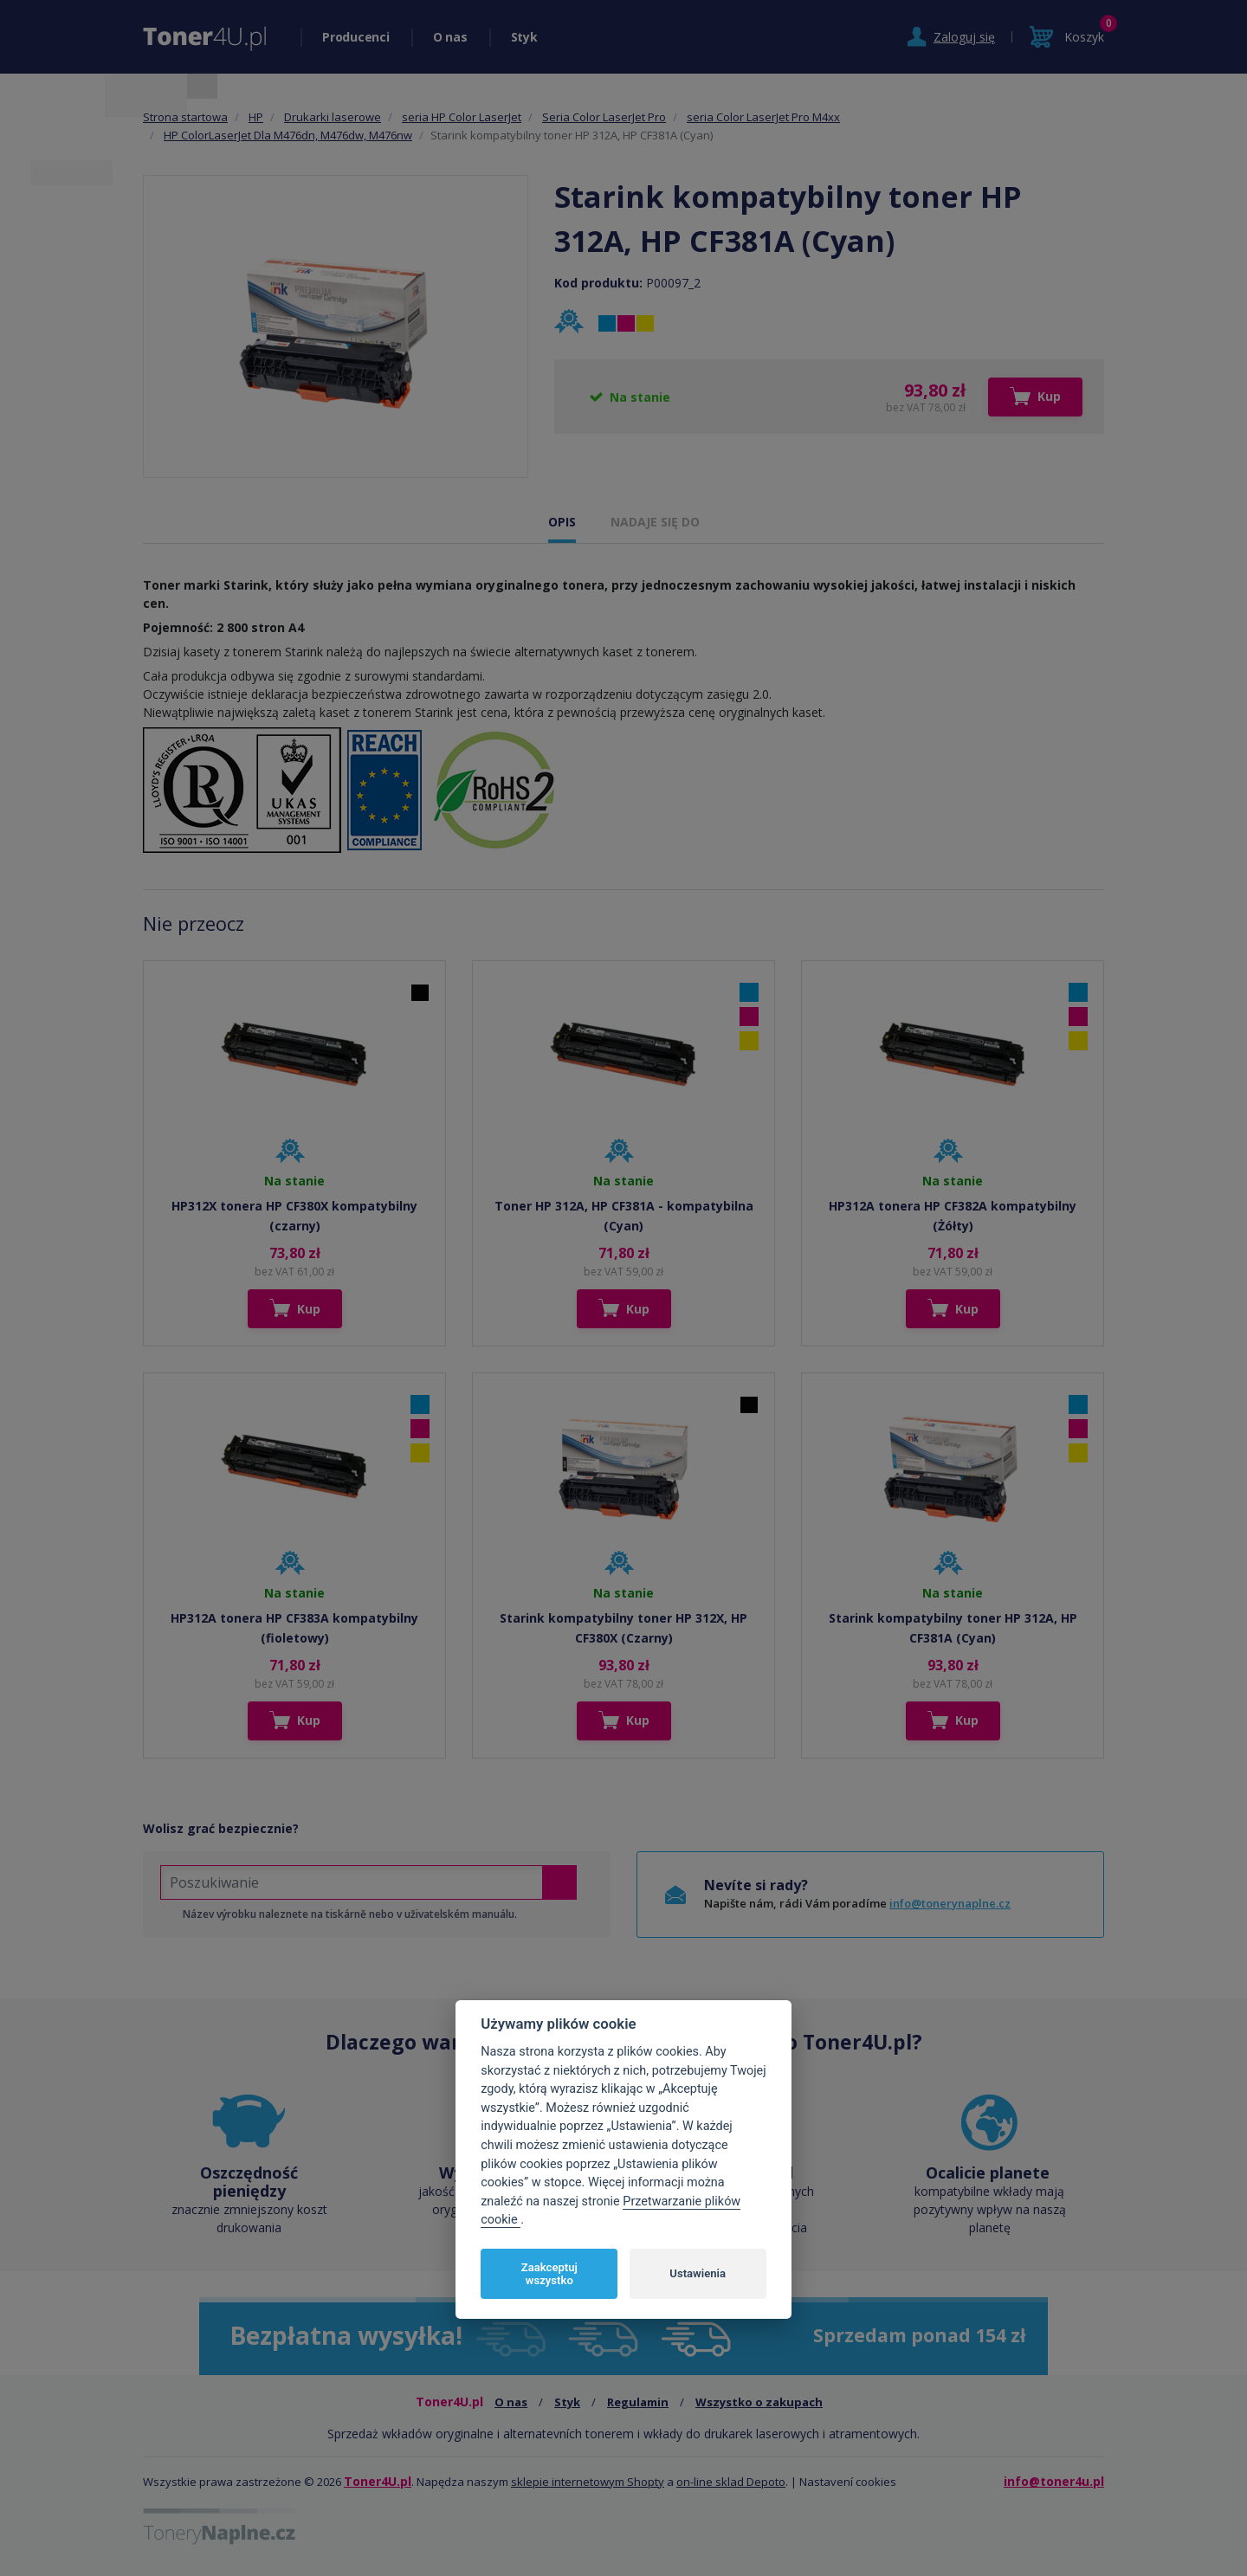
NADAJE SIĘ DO (655, 521)
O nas (450, 37)
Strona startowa (185, 117)
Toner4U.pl (377, 2481)
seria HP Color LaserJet (461, 117)
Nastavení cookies (847, 2481)
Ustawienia (697, 2273)
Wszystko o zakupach (759, 2402)
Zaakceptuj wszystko (549, 2274)
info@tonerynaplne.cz (950, 1903)
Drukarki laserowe (332, 117)
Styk (524, 37)
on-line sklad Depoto (730, 2481)
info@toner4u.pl (1054, 2481)
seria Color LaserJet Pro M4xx (763, 117)
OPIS (562, 521)
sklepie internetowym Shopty (587, 2481)
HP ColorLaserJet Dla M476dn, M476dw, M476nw (288, 135)
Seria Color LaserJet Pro (604, 117)
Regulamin (638, 2402)
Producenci (356, 37)
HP (256, 117)
